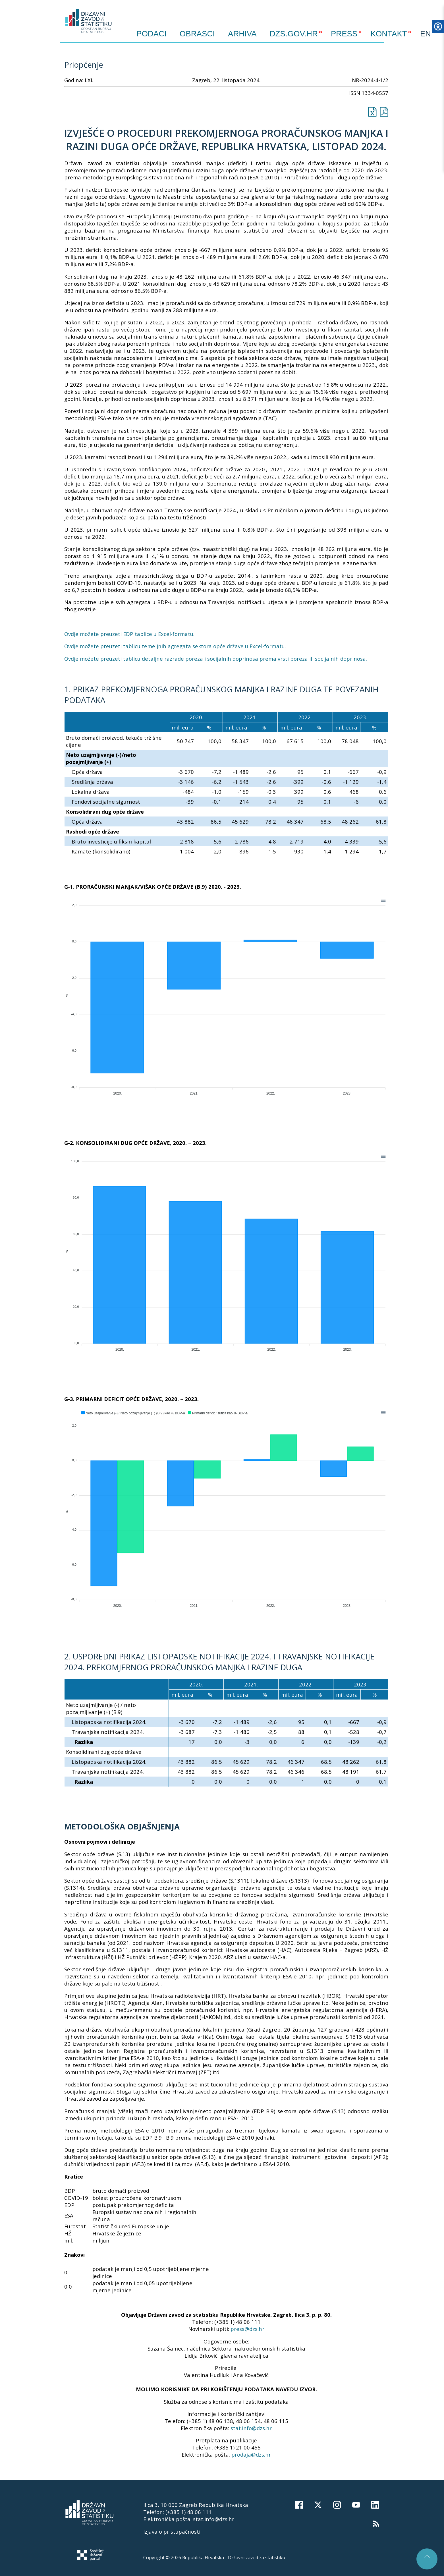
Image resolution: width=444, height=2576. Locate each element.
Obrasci (197, 34)
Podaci (151, 34)
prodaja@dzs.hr (251, 2454)
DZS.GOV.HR (294, 33)
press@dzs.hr (247, 2328)
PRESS (344, 33)
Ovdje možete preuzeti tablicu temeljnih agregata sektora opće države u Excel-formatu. (175, 646)
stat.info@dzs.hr (251, 2428)
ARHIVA (242, 33)
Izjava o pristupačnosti (171, 2531)
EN (425, 34)
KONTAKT (388, 33)
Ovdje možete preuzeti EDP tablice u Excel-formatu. (129, 633)
